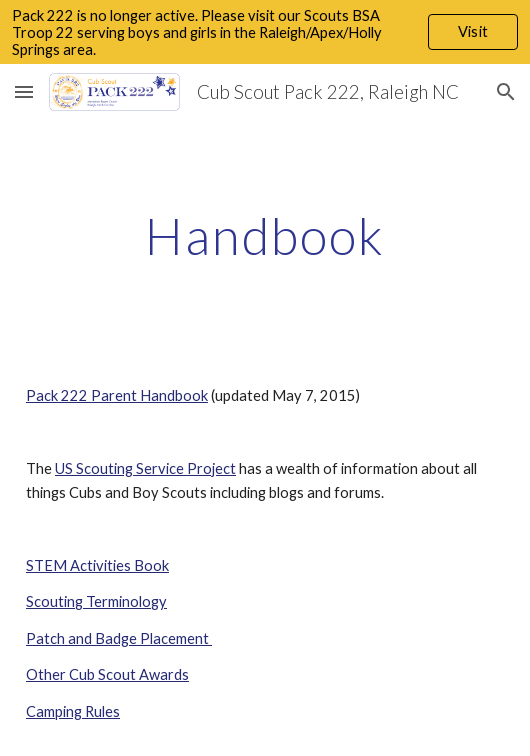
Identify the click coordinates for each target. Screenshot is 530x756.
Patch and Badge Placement (119, 638)
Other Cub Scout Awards (107, 674)
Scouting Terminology (96, 601)
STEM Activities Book (97, 565)
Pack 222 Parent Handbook (117, 395)
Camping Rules (73, 711)
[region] (265, 32)
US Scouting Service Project (145, 468)
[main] (265, 236)
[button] (24, 91)
